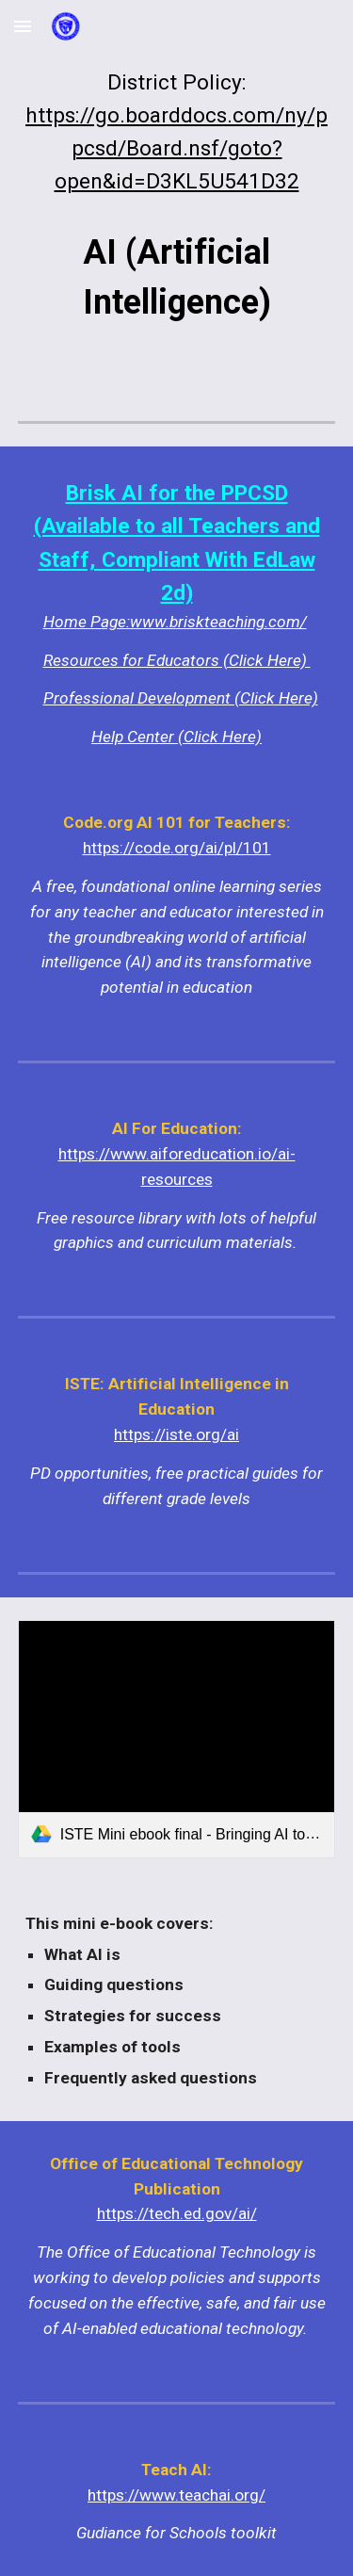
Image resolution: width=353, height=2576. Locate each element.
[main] (177, 132)
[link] (177, 1739)
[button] (22, 26)
